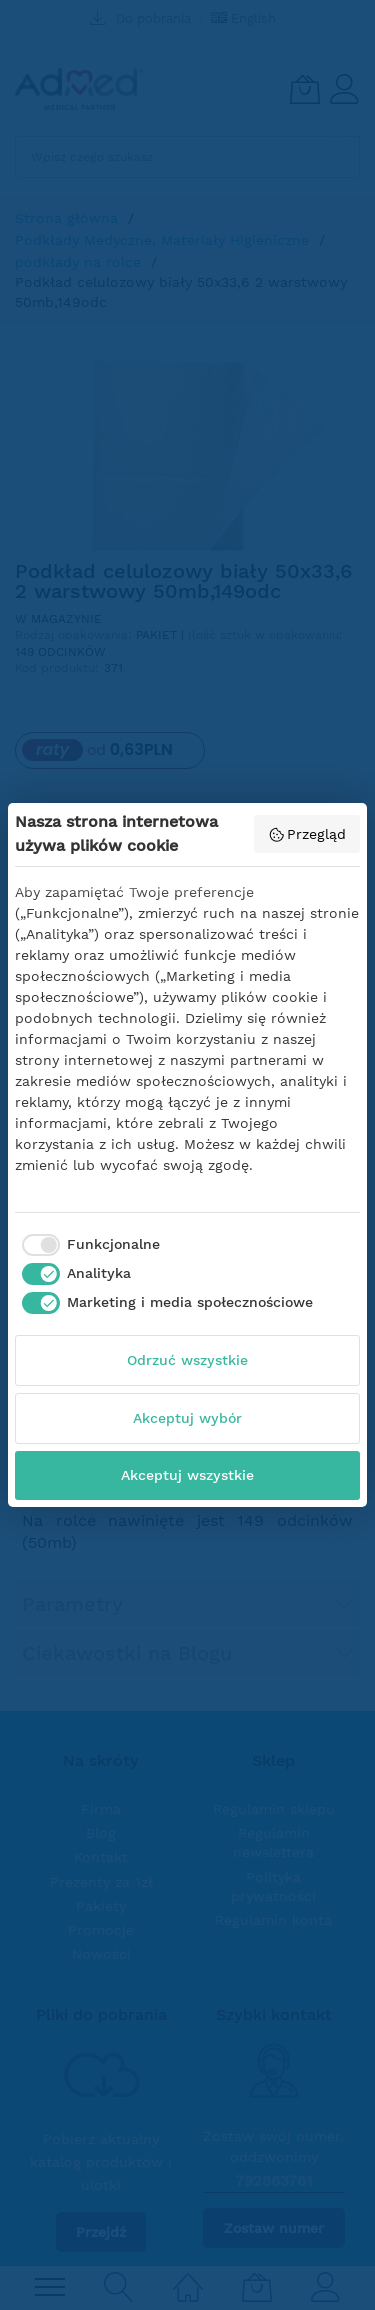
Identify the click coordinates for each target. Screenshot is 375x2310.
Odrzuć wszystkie (187, 1360)
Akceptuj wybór (187, 1418)
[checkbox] (87, 1245)
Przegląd (307, 835)
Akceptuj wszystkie (187, 1475)
